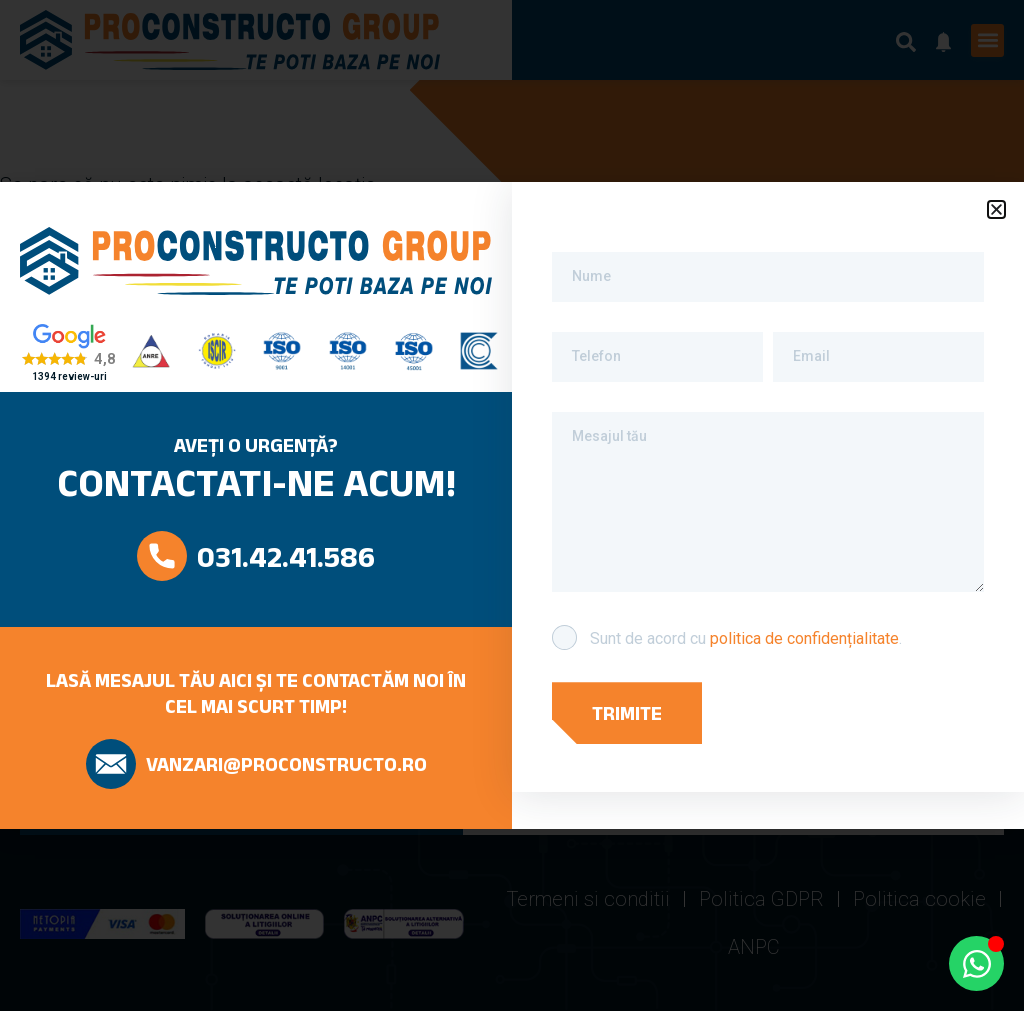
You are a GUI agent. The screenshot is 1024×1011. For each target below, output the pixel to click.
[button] (996, 209)
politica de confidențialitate (804, 638)
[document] (512, 505)
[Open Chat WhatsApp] (976, 963)
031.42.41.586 (286, 556)
